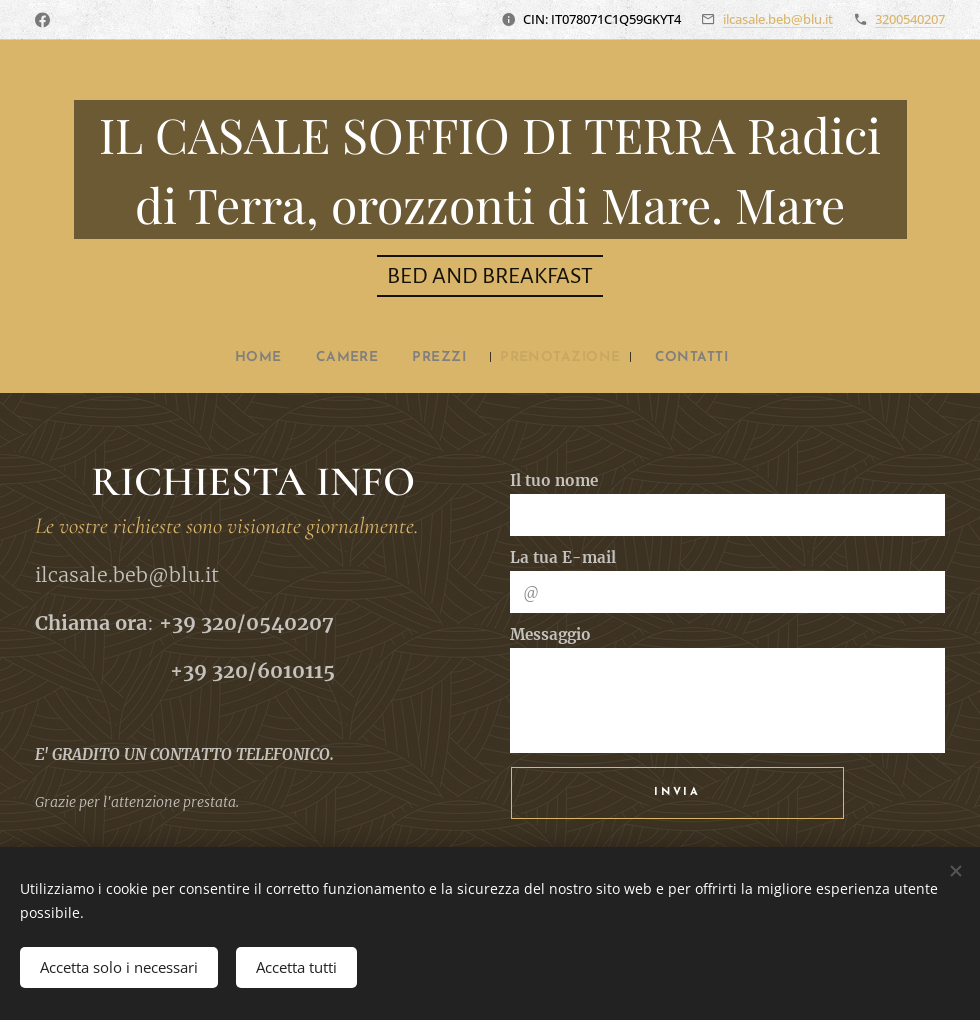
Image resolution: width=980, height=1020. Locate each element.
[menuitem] (243, 358)
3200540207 (910, 19)
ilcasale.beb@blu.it (778, 19)
